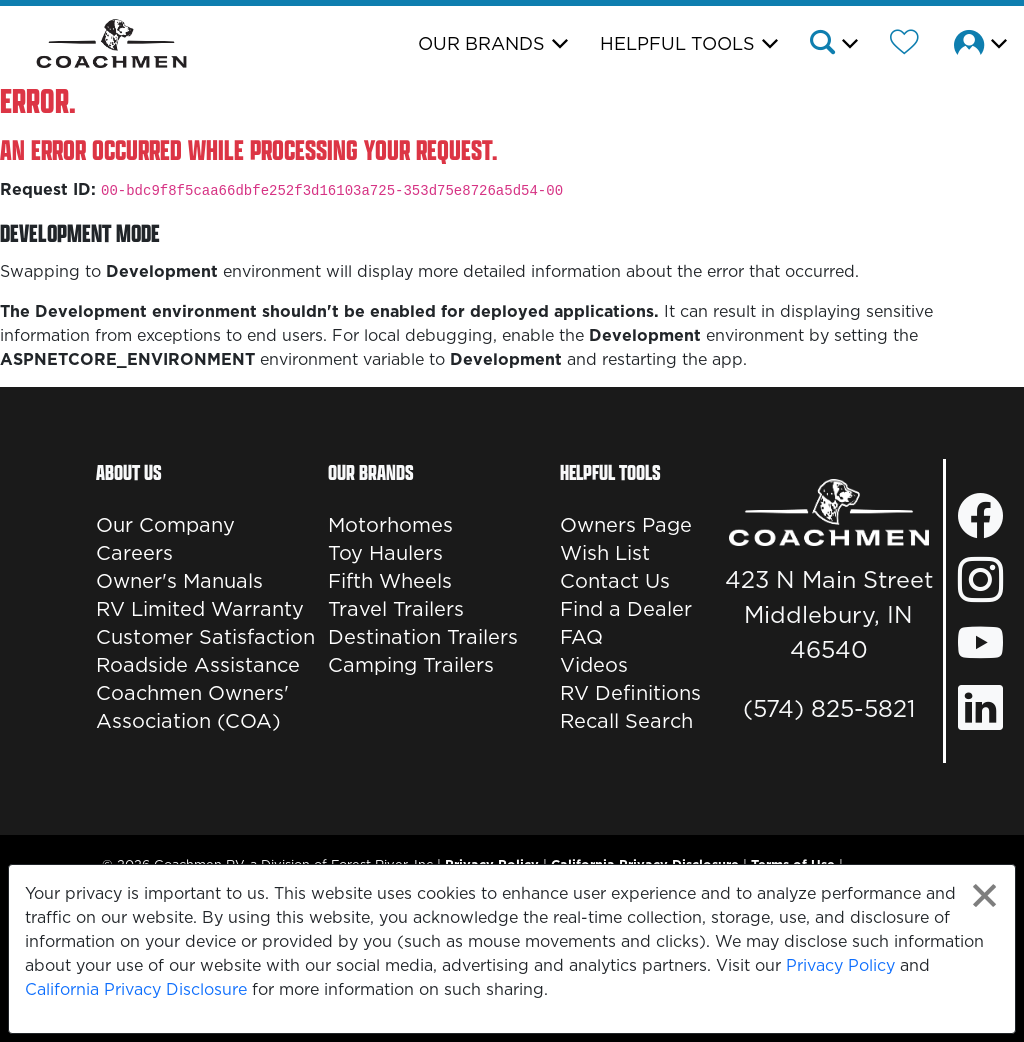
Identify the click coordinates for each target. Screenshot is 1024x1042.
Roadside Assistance (198, 665)
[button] (832, 45)
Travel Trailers (396, 609)
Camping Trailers (411, 665)
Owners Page (626, 525)
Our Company (165, 525)
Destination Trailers (423, 637)
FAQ (581, 637)
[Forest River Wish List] (904, 45)
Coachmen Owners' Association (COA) (192, 707)
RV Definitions (630, 693)
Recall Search (626, 721)
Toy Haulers (385, 553)
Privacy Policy (840, 965)
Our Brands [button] (481, 43)
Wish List (605, 553)
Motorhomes (390, 525)
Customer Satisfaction (205, 637)
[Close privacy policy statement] (984, 895)
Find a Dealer (626, 609)
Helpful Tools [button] (677, 43)
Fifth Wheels (390, 581)
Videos (594, 665)
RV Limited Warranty (200, 609)
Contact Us (615, 581)
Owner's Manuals (179, 581)
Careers (134, 553)
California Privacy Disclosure (136, 989)
